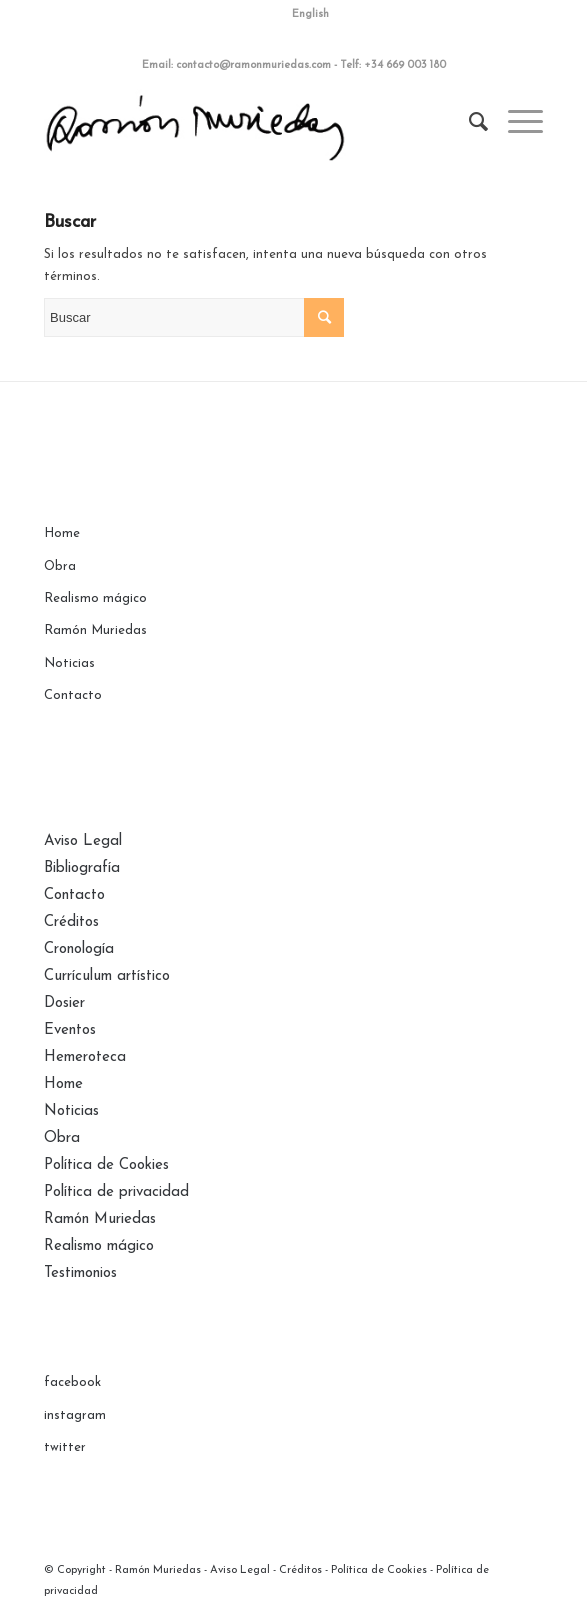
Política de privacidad (116, 1192)
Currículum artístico (107, 976)
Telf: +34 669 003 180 (393, 65)
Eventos (70, 1030)
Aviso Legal (83, 841)
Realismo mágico (95, 598)
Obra (60, 566)
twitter (65, 1447)
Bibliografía (82, 868)
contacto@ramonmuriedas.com (253, 65)
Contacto (73, 695)
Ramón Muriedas (95, 630)
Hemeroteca (85, 1057)
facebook (72, 1382)
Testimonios (80, 1273)
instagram (75, 1415)
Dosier (64, 1003)
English (310, 14)
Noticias (69, 663)
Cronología (79, 949)
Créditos (71, 922)
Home (62, 533)
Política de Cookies (106, 1165)
